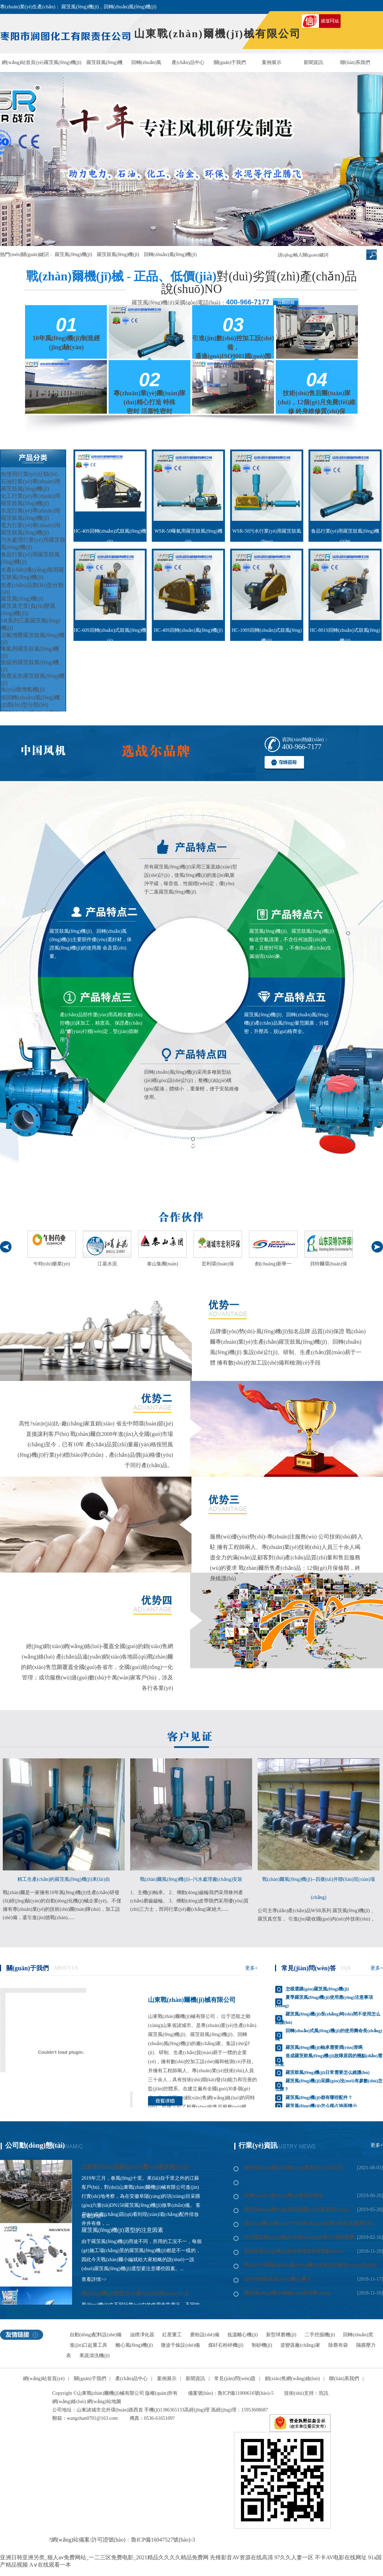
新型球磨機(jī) (281, 2334)
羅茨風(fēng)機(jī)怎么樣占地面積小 (321, 2105)
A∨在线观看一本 (50, 2565)
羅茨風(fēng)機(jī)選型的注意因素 (122, 2230)
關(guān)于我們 (230, 62)
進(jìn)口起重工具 (88, 2345)
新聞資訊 (313, 62)
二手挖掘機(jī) (320, 2334)
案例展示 (271, 62)
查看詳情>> (94, 2279)
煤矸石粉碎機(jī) (225, 2345)
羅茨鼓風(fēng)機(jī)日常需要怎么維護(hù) (327, 2072)
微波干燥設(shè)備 (180, 2345)
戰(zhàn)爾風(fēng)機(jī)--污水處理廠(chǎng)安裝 (191, 1879)
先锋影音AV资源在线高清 (241, 2557)
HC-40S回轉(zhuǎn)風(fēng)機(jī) (188, 630)
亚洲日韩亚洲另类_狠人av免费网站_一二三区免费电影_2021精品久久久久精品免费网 (104, 2557)
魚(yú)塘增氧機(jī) (23, 689)
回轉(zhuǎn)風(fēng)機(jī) (146, 66)
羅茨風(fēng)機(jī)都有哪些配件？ (319, 2097)
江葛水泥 (107, 1263)
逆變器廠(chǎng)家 (300, 2345)
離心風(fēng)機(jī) (134, 2345)
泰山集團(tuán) (162, 1263)
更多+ (251, 1968)
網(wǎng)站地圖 (104, 2401)
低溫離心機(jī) (242, 2334)
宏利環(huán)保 (218, 1263)
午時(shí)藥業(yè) (51, 1263)
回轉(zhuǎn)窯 (358, 2334)
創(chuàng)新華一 (273, 1263)
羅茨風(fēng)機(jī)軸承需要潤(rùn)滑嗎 (324, 2047)
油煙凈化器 (142, 2334)
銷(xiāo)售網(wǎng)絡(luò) (292, 2378)
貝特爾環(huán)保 (328, 1263)
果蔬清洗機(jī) (94, 2355)
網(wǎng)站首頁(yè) (23, 62)
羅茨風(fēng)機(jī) (62, 62)
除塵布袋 (338, 2345)
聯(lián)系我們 (355, 62)
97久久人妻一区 (293, 2557)
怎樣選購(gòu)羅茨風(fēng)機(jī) (317, 1988)
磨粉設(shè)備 (204, 2334)
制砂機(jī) (262, 2345)
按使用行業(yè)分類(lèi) (29, 474)
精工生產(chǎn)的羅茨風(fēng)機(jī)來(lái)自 (63, 1879)
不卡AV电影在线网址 (341, 2557)
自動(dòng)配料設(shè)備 (96, 2334)
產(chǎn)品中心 (188, 62)
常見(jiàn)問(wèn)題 (235, 2378)
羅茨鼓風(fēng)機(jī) (104, 66)
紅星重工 (172, 2334)
